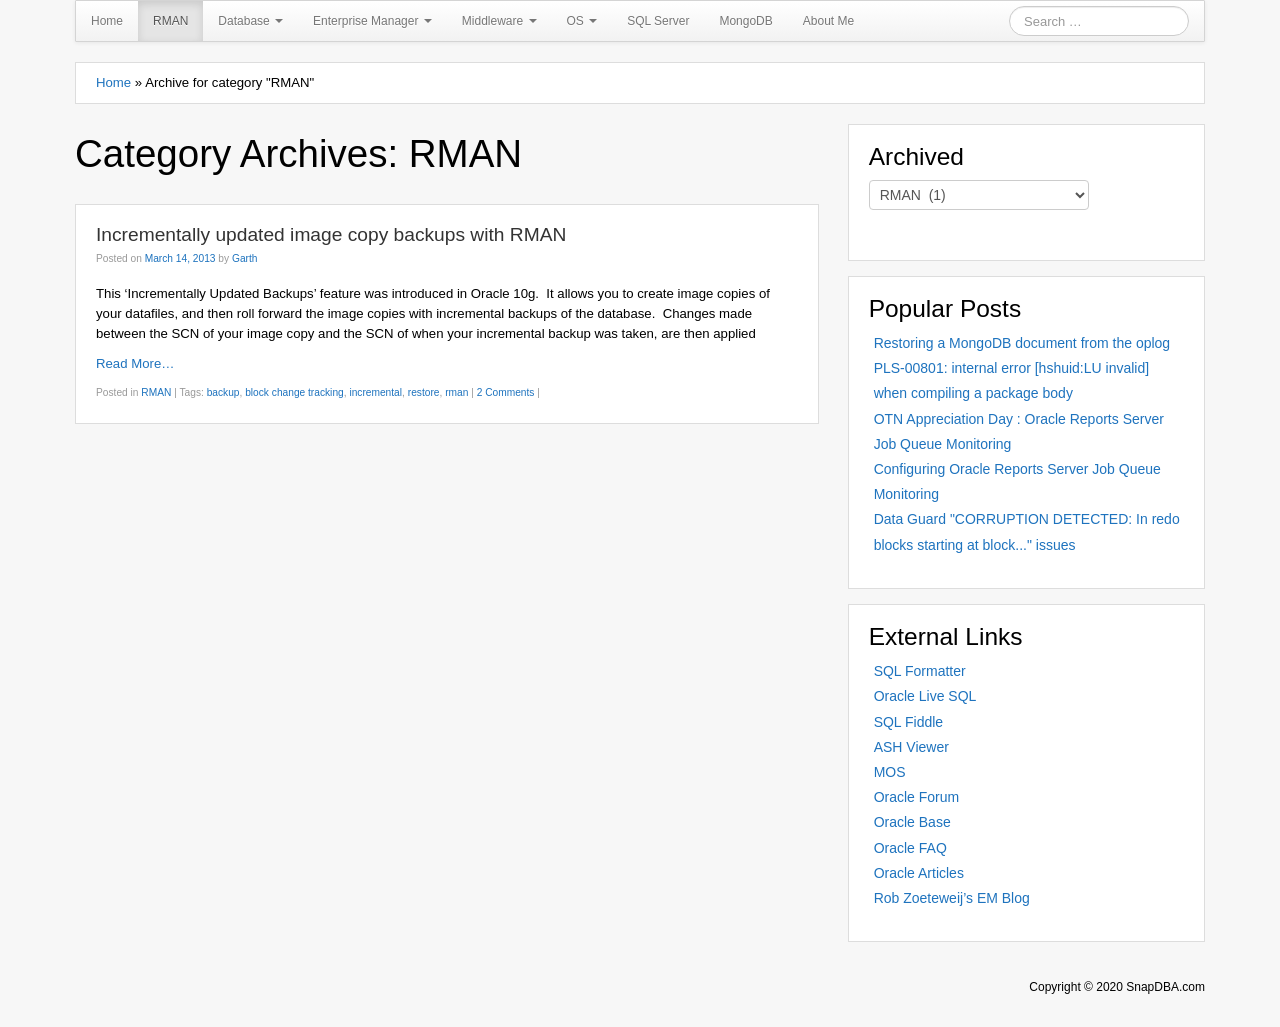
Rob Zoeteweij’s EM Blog (952, 898)
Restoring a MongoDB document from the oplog (1022, 343)
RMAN (170, 21)
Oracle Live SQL (925, 696)
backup (223, 392)
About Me (828, 21)
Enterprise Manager (372, 21)
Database (250, 21)
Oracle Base (912, 822)
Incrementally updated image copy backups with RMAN (331, 234)
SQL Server (658, 21)
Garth (244, 258)
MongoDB (745, 21)
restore (424, 392)
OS (582, 21)
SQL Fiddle (909, 722)
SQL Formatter (920, 671)
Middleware (499, 21)
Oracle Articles (919, 873)
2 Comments (506, 392)
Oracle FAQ (910, 848)
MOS (890, 772)
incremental (375, 392)
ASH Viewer (911, 747)
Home (107, 21)
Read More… (135, 363)
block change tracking (294, 392)
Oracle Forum (917, 797)
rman (456, 392)
